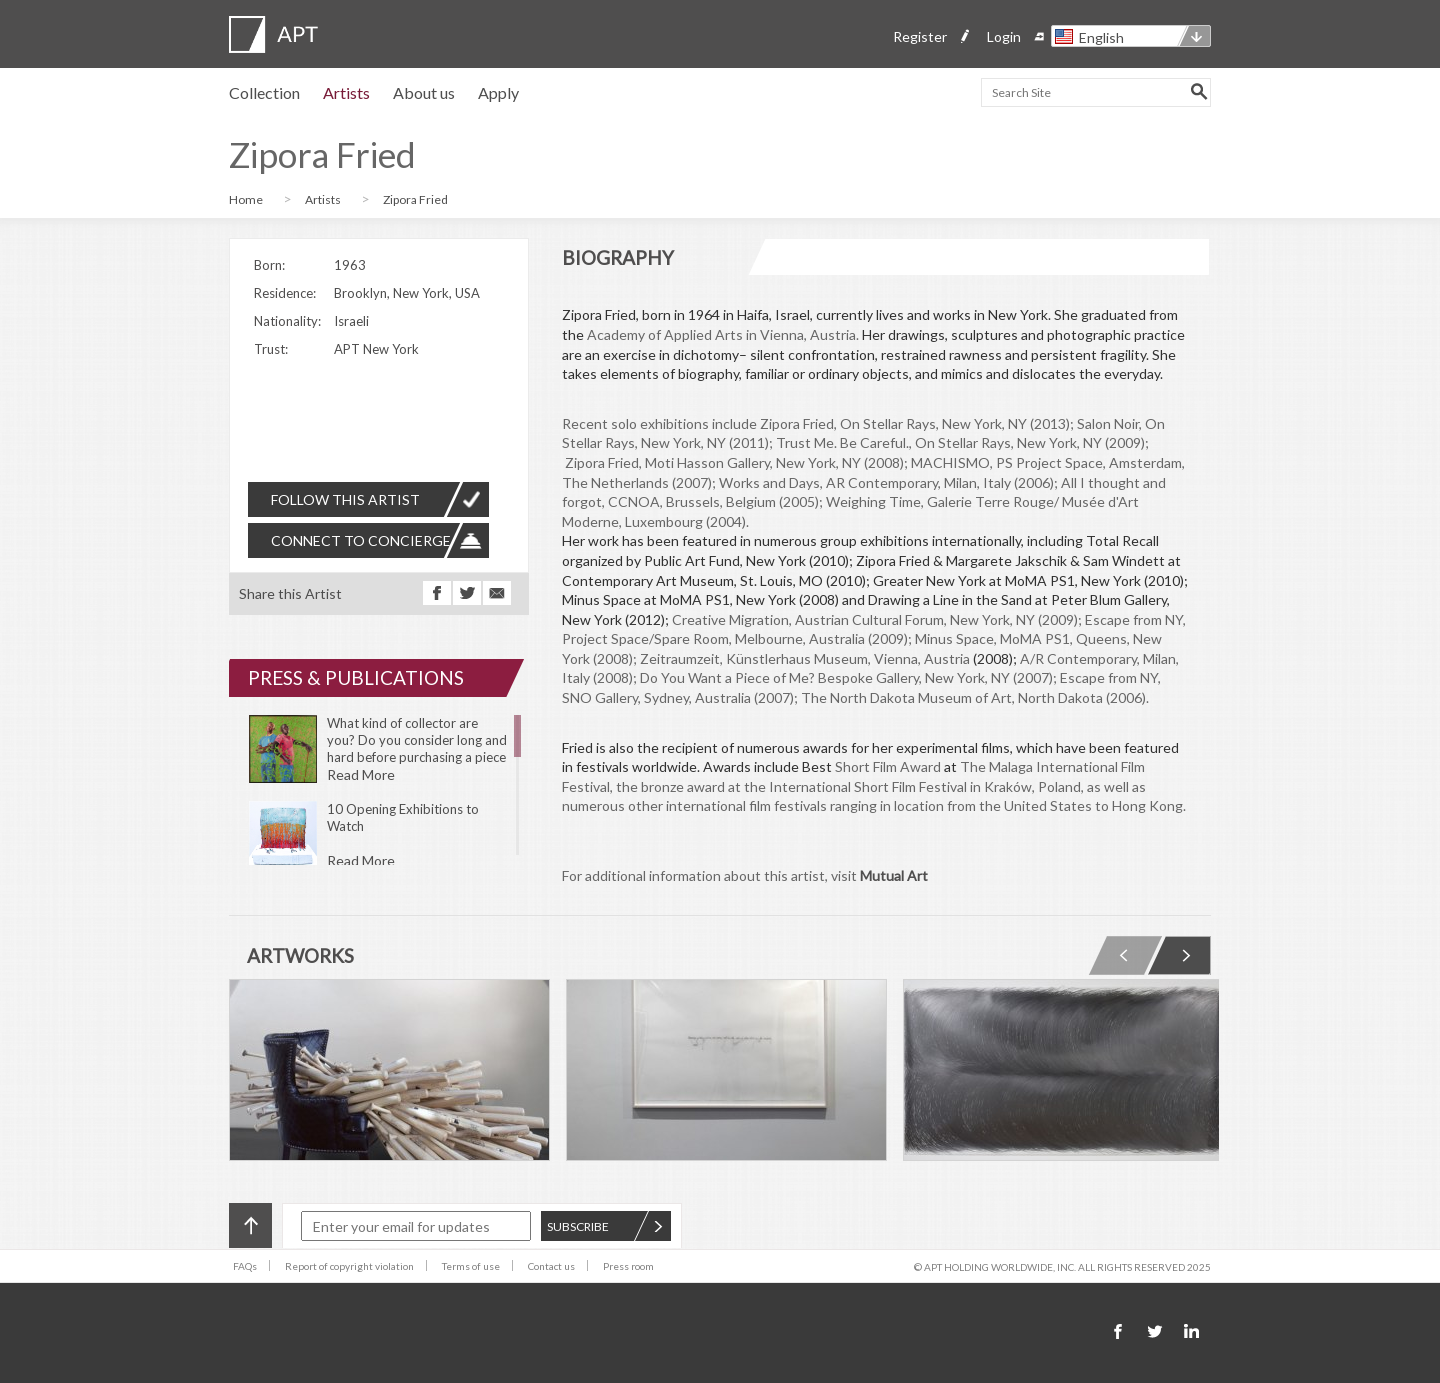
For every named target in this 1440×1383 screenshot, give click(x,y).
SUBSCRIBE (605, 1226)
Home (246, 199)
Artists (346, 92)
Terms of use (471, 1266)
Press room (628, 1266)
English (1101, 37)
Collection (264, 92)
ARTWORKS (300, 955)
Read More (361, 774)
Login (1004, 36)
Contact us (551, 1266)
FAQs (245, 1266)
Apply (498, 92)
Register (920, 36)
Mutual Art (894, 875)
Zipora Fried (415, 199)
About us (424, 92)
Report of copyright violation (349, 1266)
